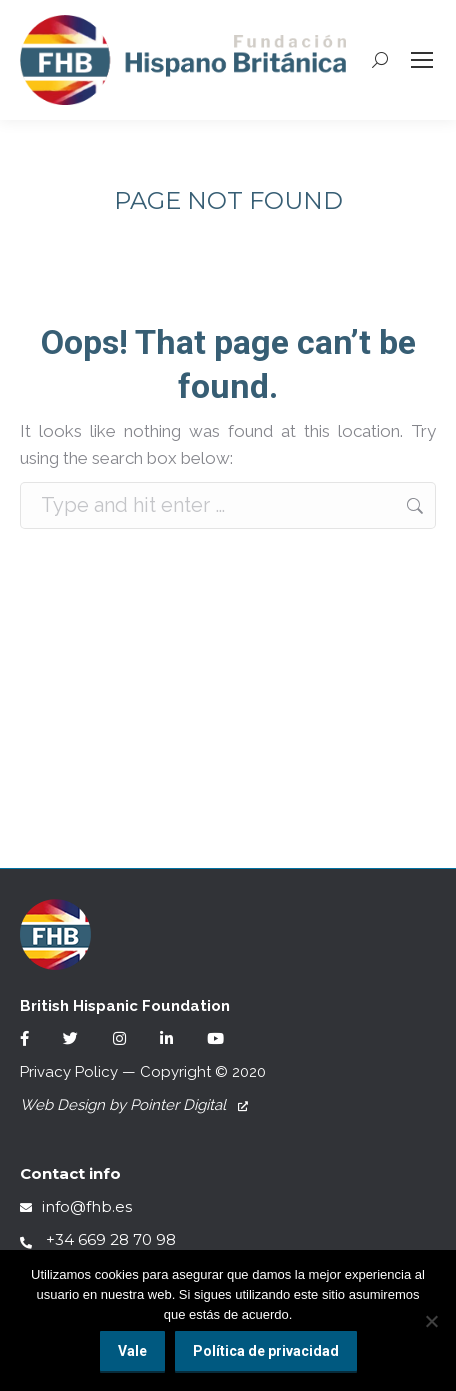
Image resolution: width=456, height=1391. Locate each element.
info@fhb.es (76, 1206)
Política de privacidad (266, 1351)
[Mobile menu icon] (422, 60)
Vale (132, 1351)
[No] (431, 1321)
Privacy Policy (69, 1072)
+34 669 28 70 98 (98, 1239)
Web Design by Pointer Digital (134, 1105)
